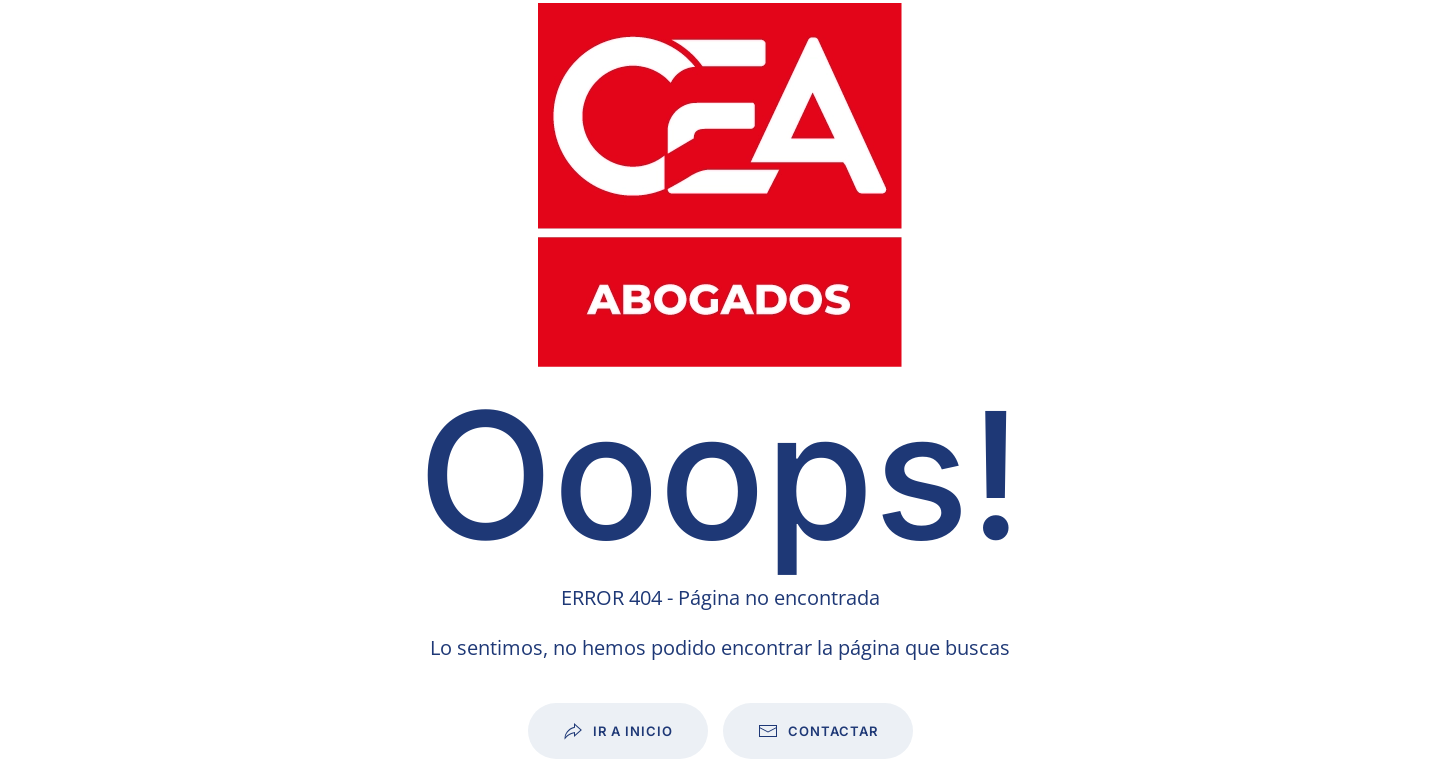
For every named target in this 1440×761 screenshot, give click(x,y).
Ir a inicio (618, 731)
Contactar (818, 731)
